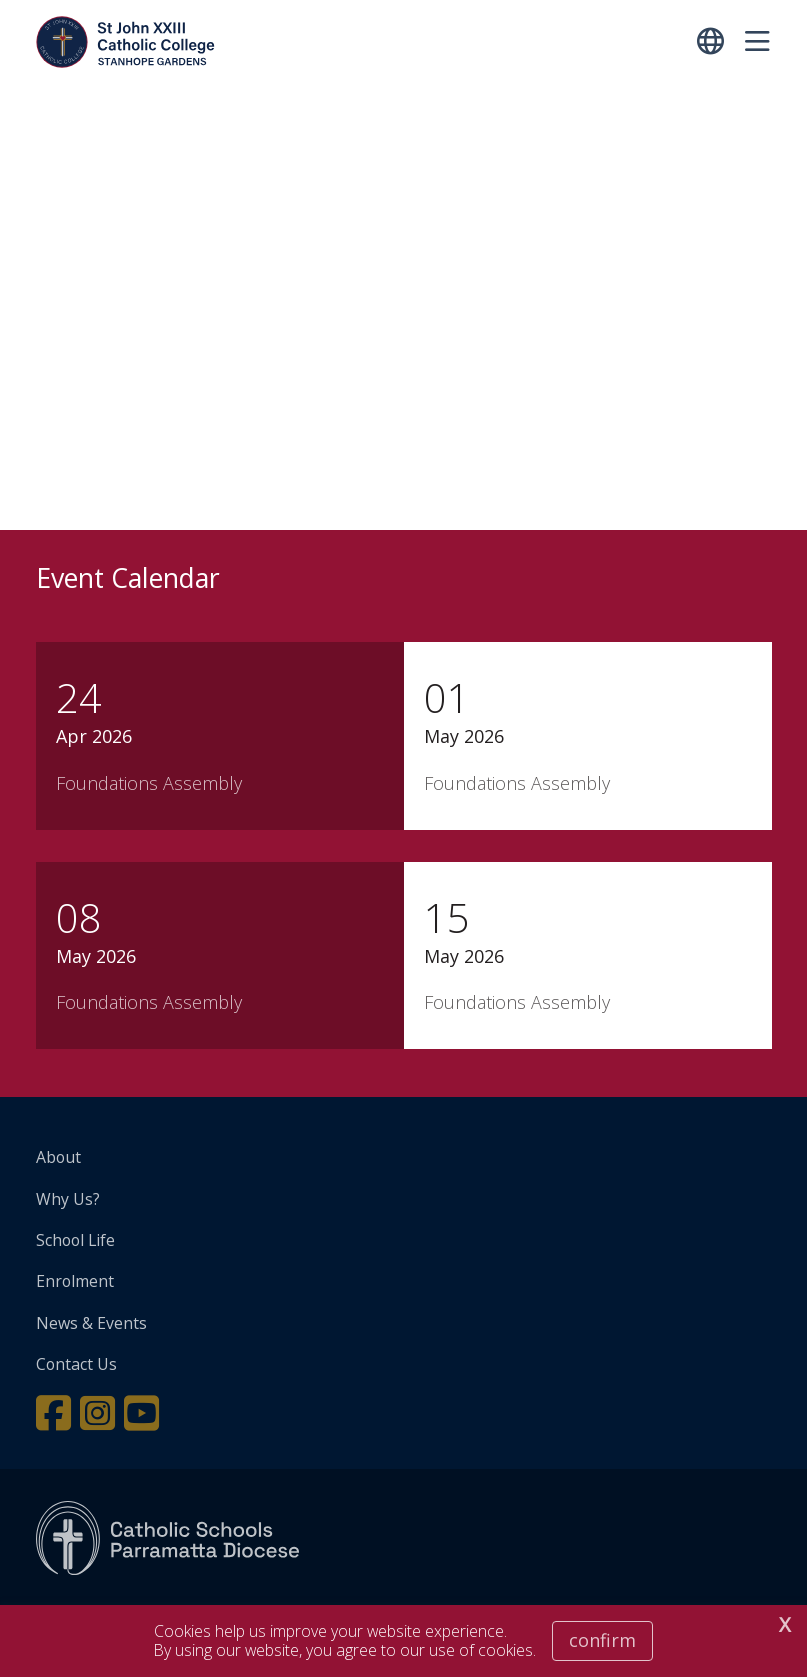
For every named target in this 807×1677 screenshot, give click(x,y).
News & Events (91, 1323)
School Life (75, 1240)
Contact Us (76, 1364)
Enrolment (75, 1281)
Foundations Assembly (149, 783)
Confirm (602, 1640)
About (58, 1157)
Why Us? (68, 1199)
